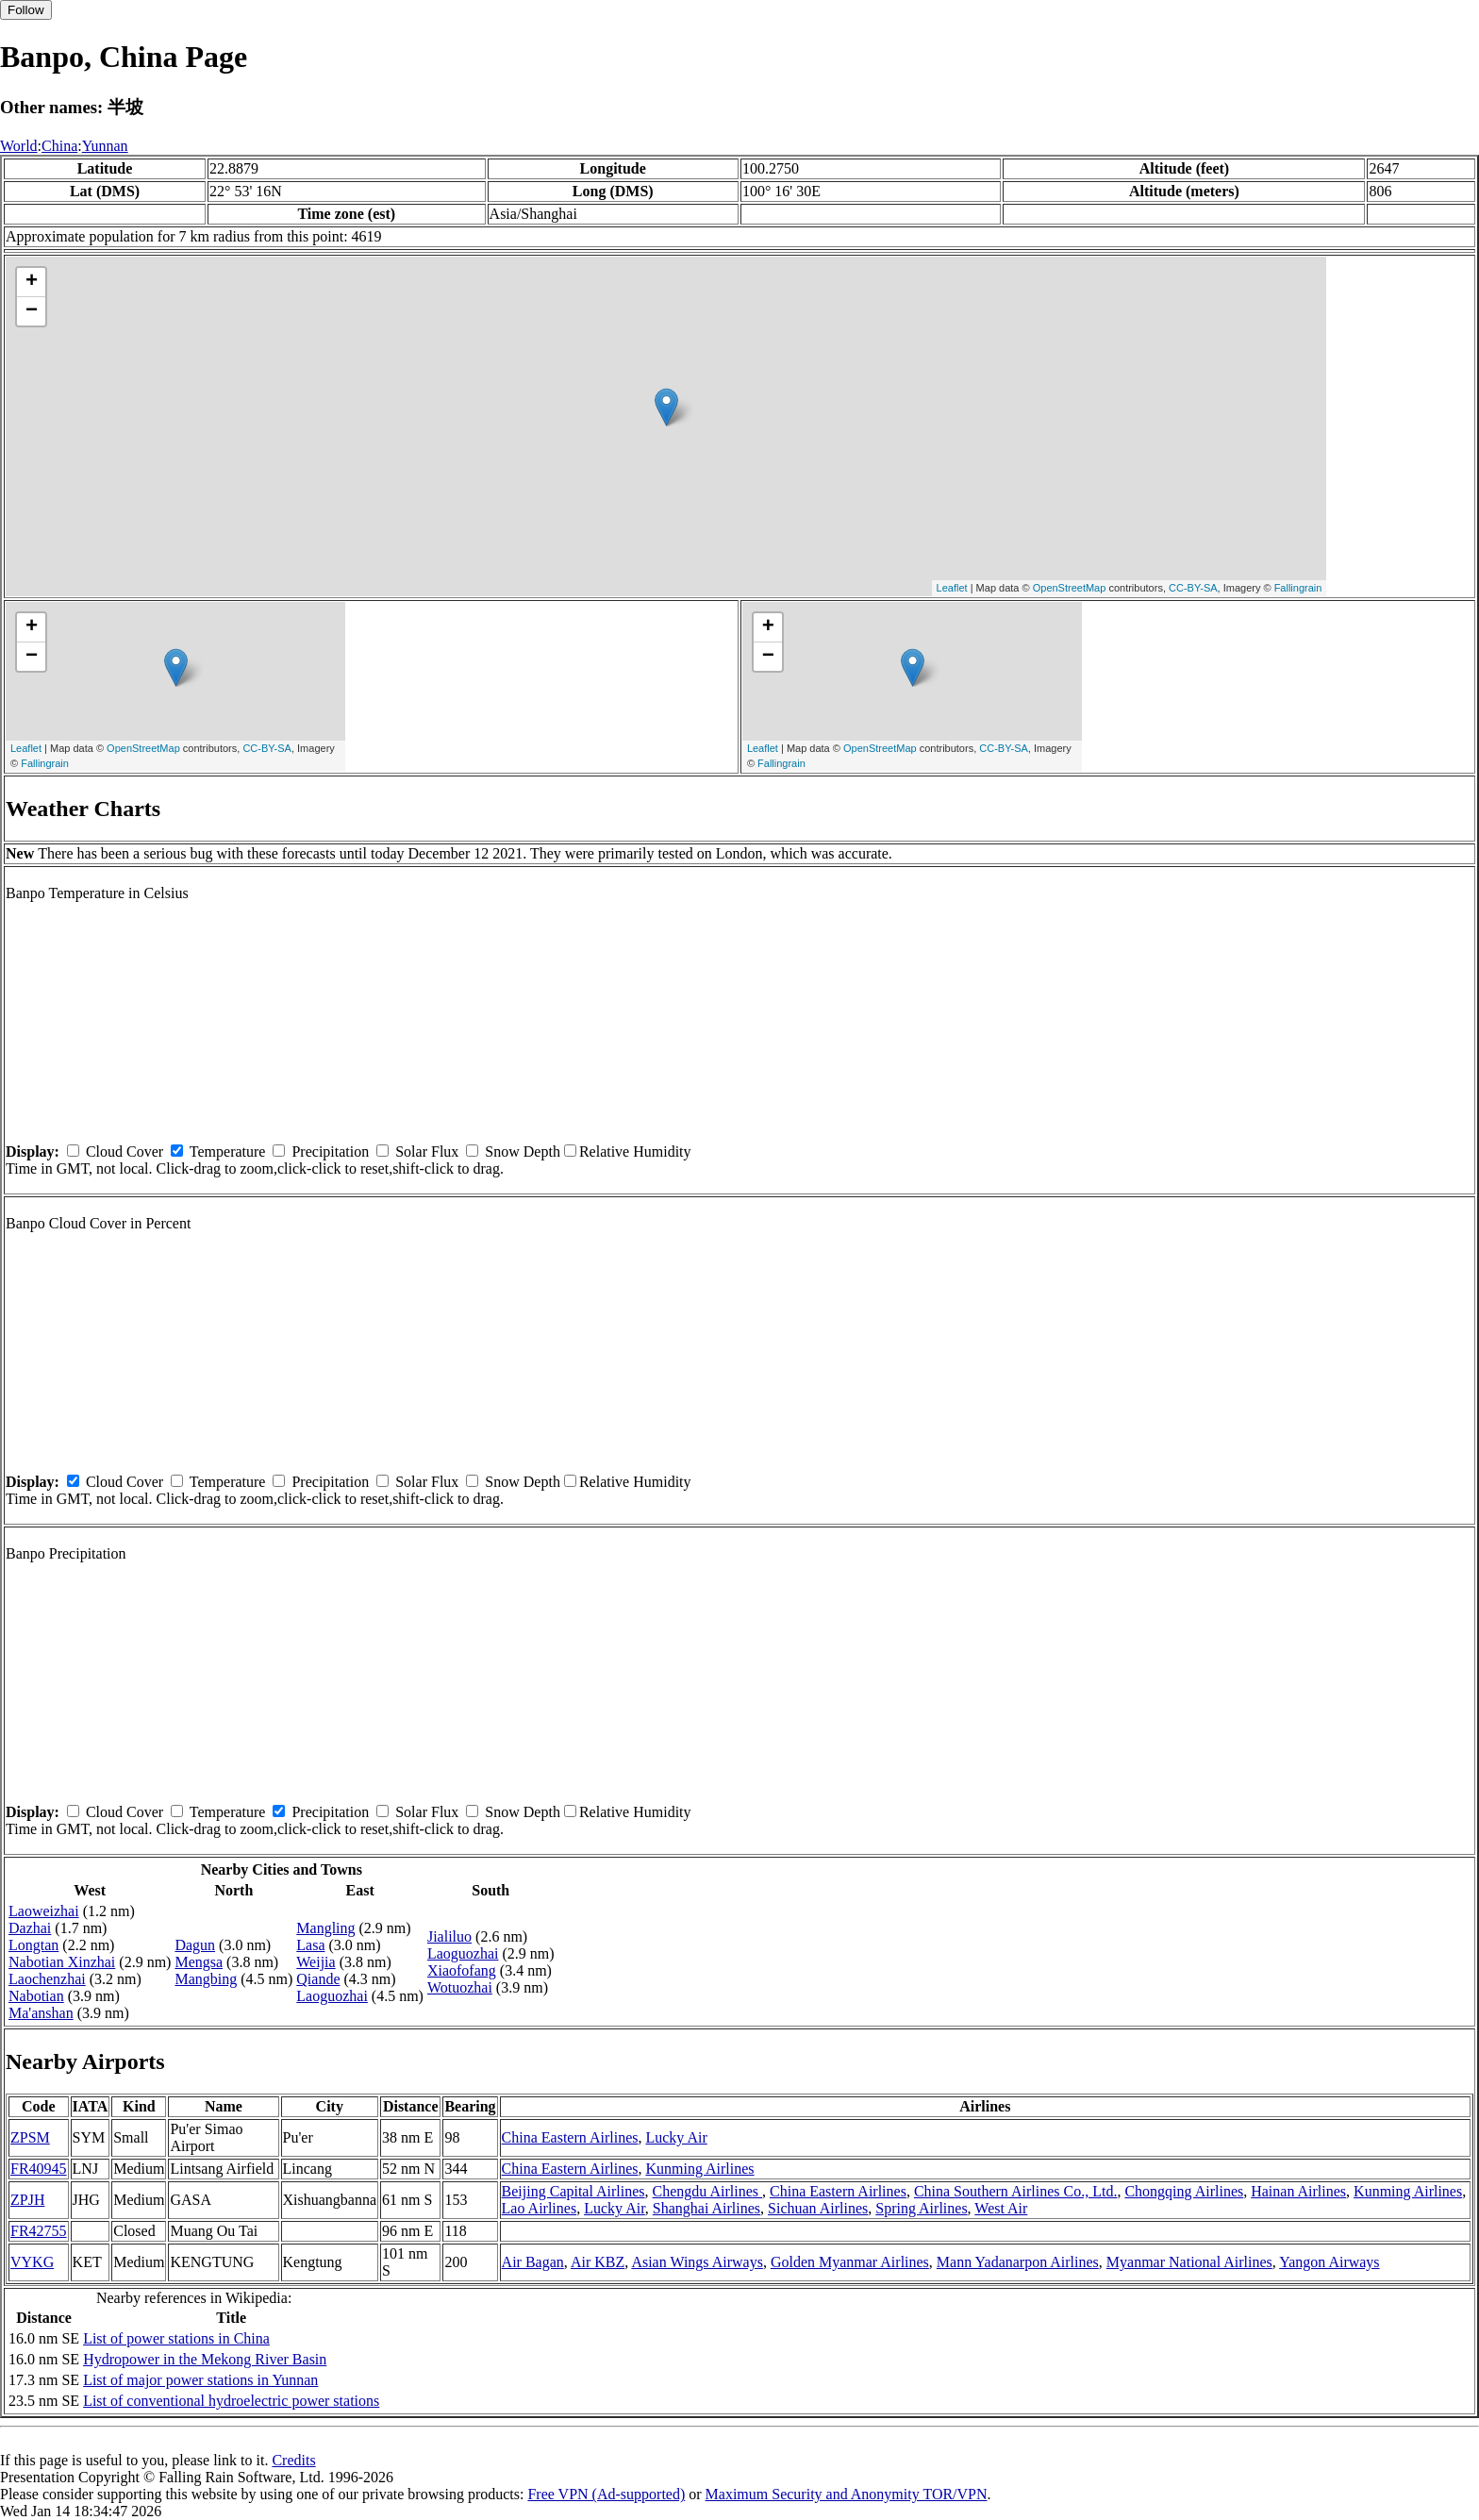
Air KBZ (597, 2262)
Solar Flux (426, 1151)
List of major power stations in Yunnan (200, 2380)
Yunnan (105, 146)
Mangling (325, 1928)
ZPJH (27, 2200)
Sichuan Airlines (818, 2208)
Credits (293, 2460)
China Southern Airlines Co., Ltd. (1016, 2191)
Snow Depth (522, 1151)
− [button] (31, 311)
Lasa (310, 1945)
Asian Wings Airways (697, 2262)
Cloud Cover (124, 1151)
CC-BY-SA (1193, 587)
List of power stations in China (176, 2338)
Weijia (315, 1962)
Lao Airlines (539, 2208)
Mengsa (198, 1962)
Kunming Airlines (699, 2169)
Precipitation (330, 1151)
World (19, 146)
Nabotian (36, 1996)
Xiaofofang (461, 1970)
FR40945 (38, 2169)
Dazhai (29, 1928)
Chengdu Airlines (707, 2191)
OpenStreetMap (1069, 587)
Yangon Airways (1329, 2262)
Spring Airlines (921, 2208)
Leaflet (952, 587)
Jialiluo (449, 1936)
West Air (1000, 2208)
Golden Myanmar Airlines (850, 2262)
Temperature (228, 1151)
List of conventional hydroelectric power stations (231, 2401)
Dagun (194, 1945)
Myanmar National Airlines (1189, 2262)
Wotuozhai (459, 1987)
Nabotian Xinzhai (61, 1962)
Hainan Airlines (1298, 2191)
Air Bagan (533, 2262)
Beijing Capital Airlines (573, 2191)
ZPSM (30, 2137)
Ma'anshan (41, 2013)
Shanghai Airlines (706, 2208)
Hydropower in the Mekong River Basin (204, 2359)
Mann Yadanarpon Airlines (1018, 2262)
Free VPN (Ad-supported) (606, 2494)
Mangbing (205, 1979)
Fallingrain (1298, 587)
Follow (26, 10)
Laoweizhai (43, 1911)
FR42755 (38, 2231)
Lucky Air (675, 2137)
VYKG (32, 2262)
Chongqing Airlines (1183, 2191)
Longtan (33, 1945)
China (59, 146)
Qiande (318, 1979)
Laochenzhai (47, 1979)
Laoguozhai (332, 1996)
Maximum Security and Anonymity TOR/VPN (847, 2494)
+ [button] (31, 282)
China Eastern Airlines (570, 2137)
